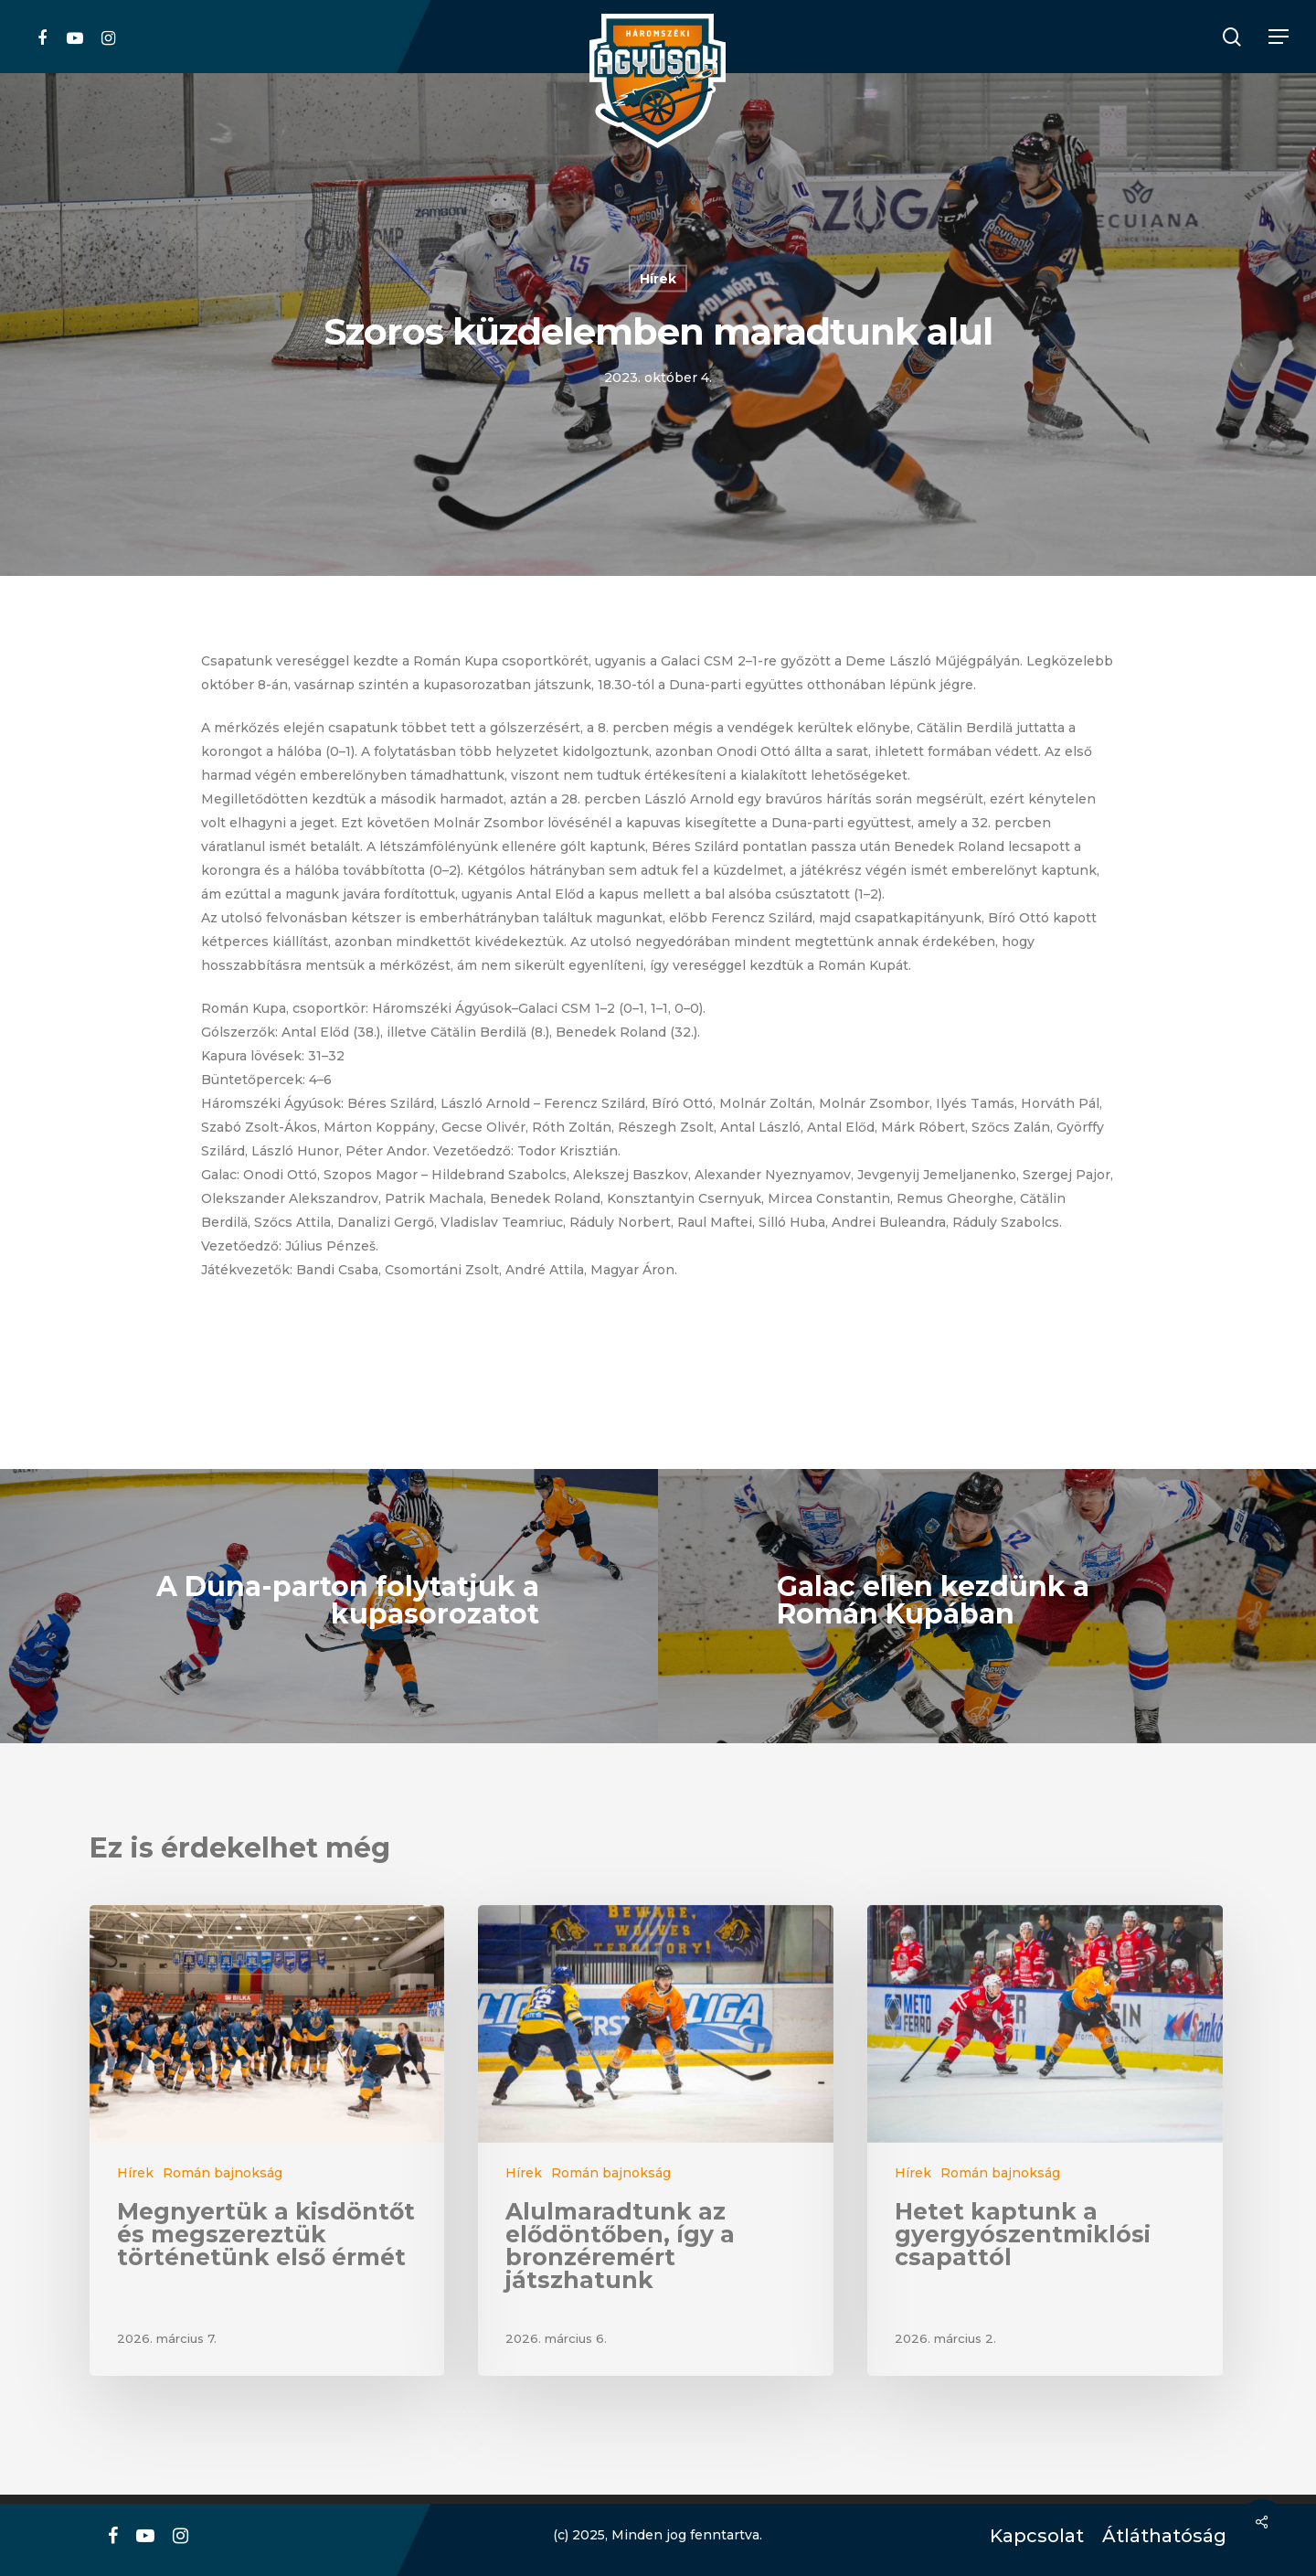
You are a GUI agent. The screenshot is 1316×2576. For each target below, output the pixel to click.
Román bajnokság (222, 2173)
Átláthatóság (1158, 2536)
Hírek (658, 279)
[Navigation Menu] (1279, 37)
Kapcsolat (1032, 2536)
